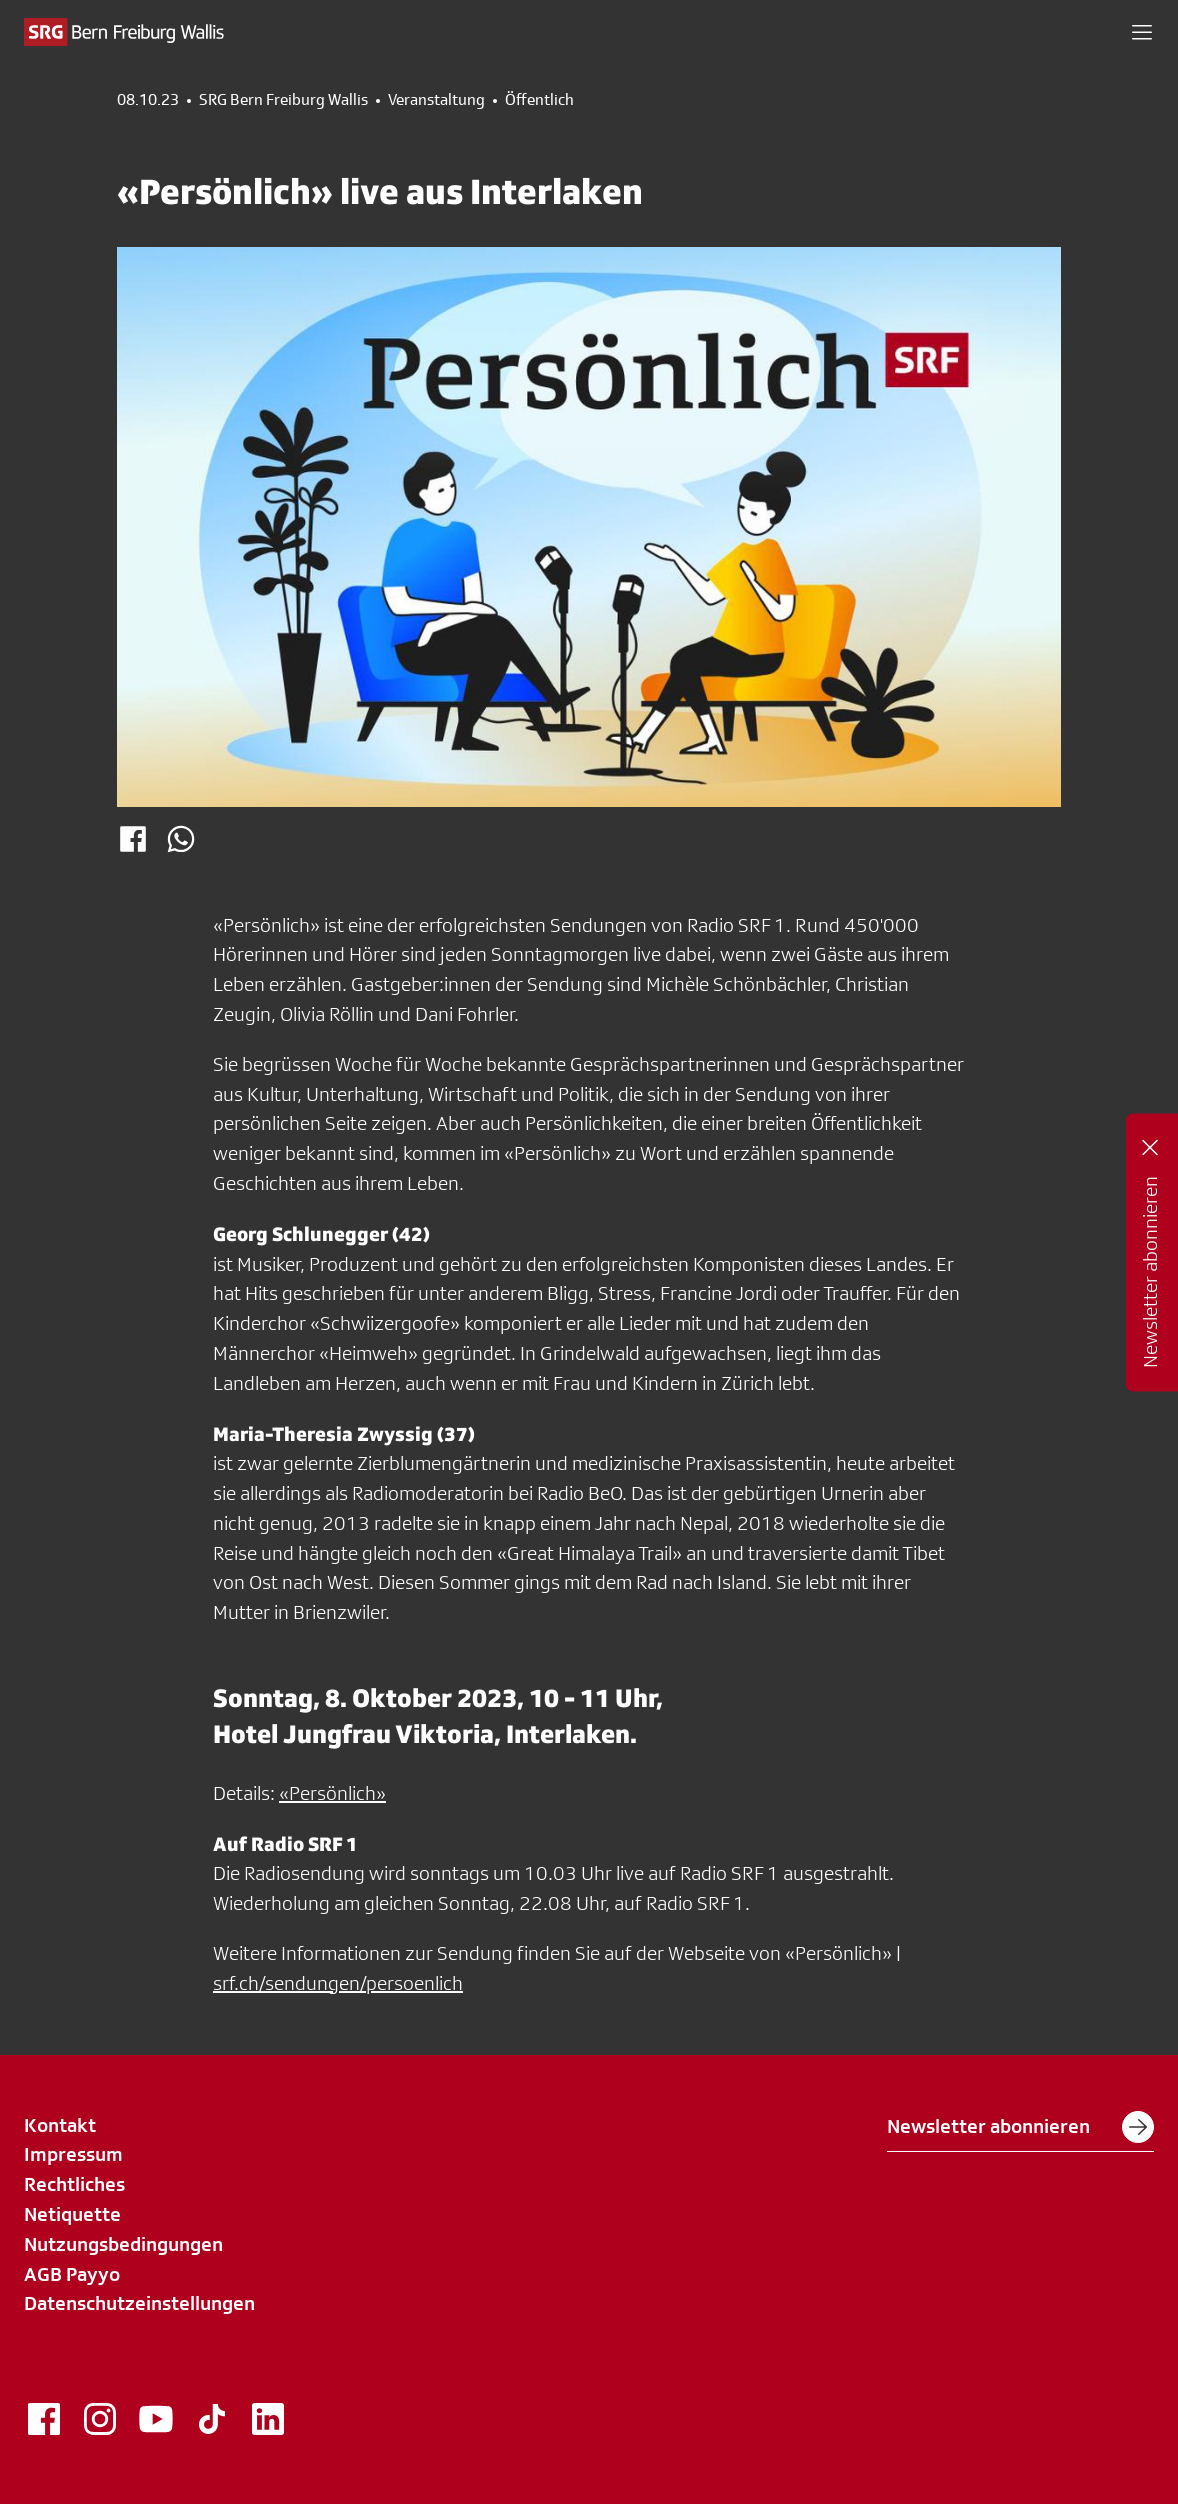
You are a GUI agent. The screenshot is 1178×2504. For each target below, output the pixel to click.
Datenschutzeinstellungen (139, 2303)
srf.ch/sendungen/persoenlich (338, 1983)
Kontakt (60, 2125)
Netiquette (72, 2214)
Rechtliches (74, 2184)
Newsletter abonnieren (1020, 2127)
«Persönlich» (332, 1793)
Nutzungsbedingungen (123, 2244)
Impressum (73, 2154)
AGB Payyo (72, 2274)
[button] (1142, 32)
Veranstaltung (436, 100)
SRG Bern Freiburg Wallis (283, 100)
